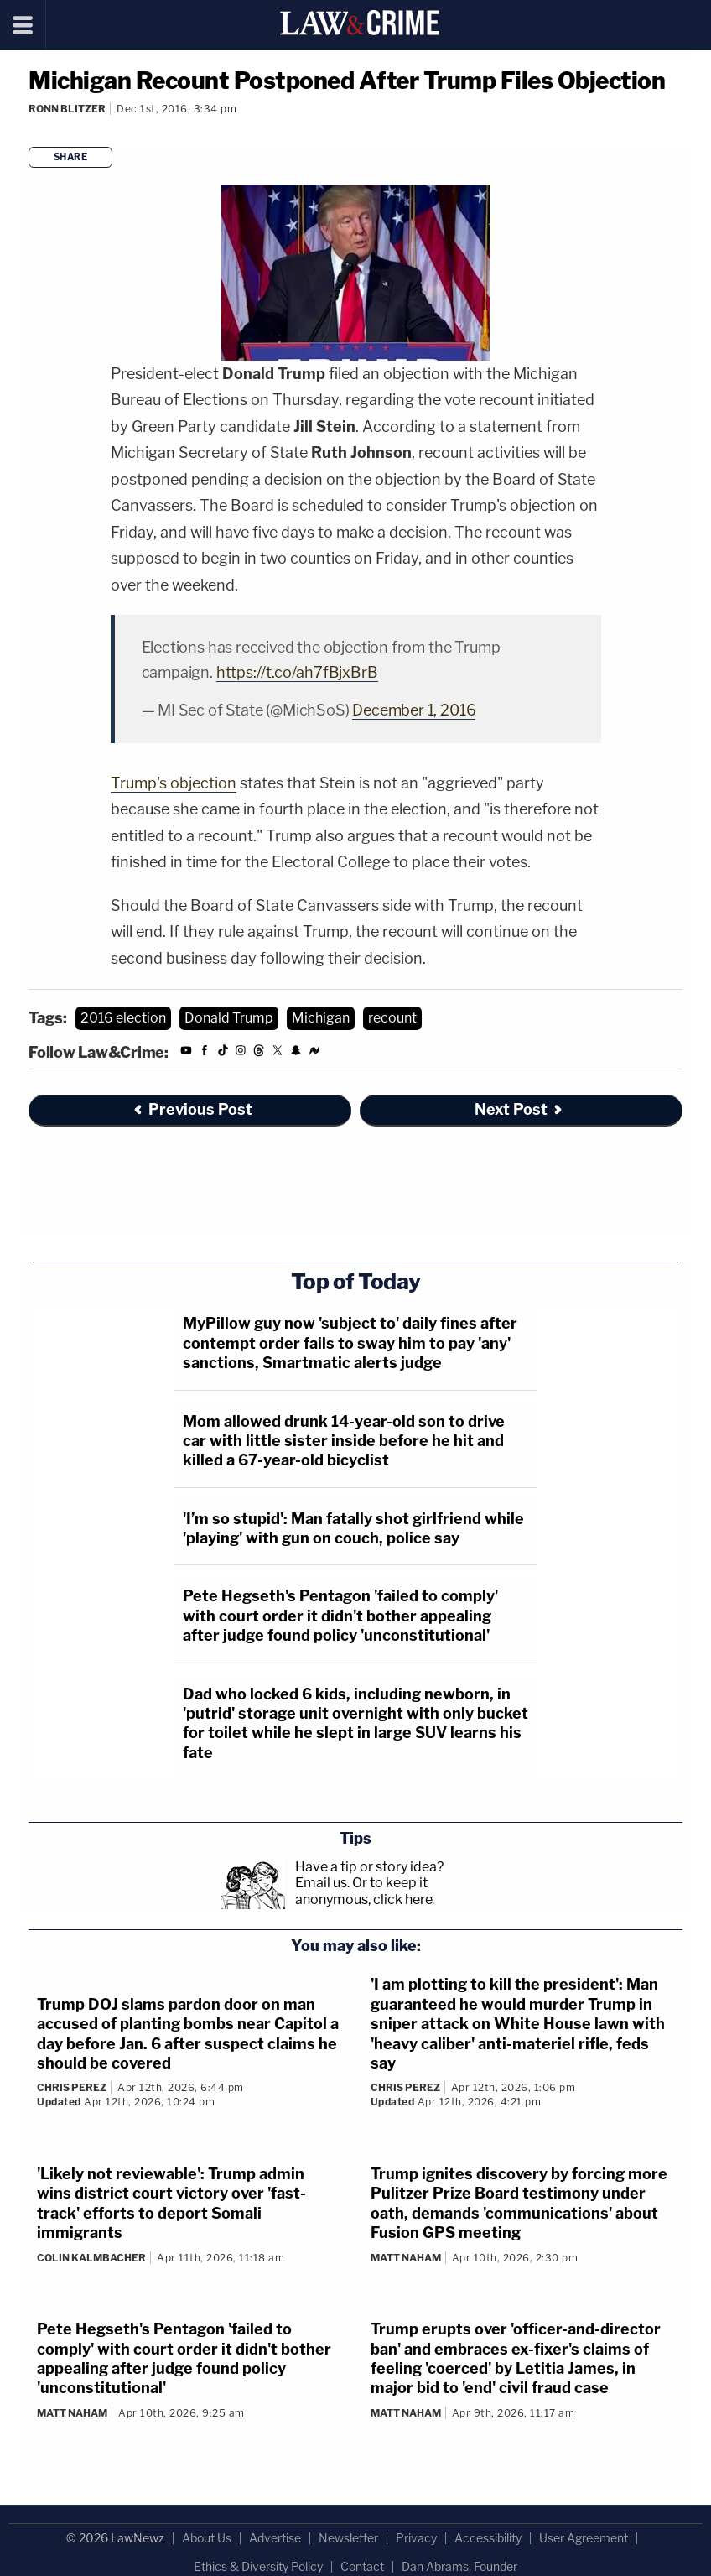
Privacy (416, 2538)
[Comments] (31, 131)
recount (392, 1018)
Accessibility (488, 2538)
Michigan (321, 1018)
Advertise (275, 2538)
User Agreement (583, 2538)
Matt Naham (406, 2257)
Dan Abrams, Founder (459, 2566)
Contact (362, 2566)
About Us (206, 2538)
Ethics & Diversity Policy (258, 2566)
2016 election (123, 1018)
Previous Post (192, 1109)
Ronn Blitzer (67, 108)
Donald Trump (228, 1018)
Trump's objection (173, 783)
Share (71, 157)
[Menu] (23, 25)
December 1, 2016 (413, 710)
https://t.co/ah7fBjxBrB (297, 672)
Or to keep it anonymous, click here (364, 1891)
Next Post (519, 1109)
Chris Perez (71, 2087)
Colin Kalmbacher (91, 2257)
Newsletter (348, 2538)
